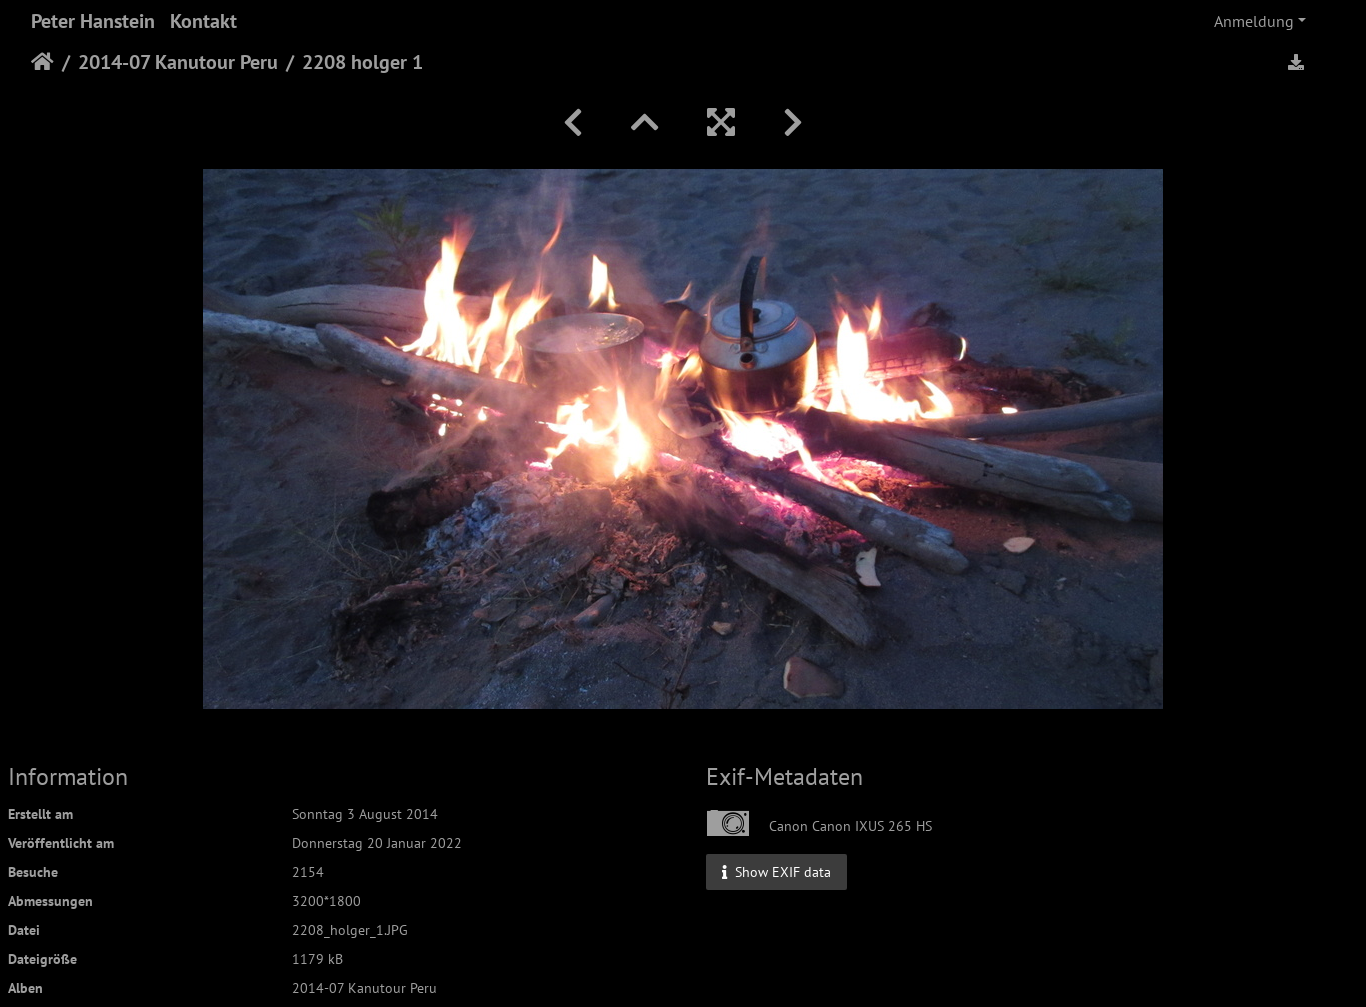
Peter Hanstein (93, 21)
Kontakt (203, 21)
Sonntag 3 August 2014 (365, 814)
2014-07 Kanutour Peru (178, 62)
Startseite (42, 62)
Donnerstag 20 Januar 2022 (377, 843)
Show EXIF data (776, 871)
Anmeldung (1254, 21)
